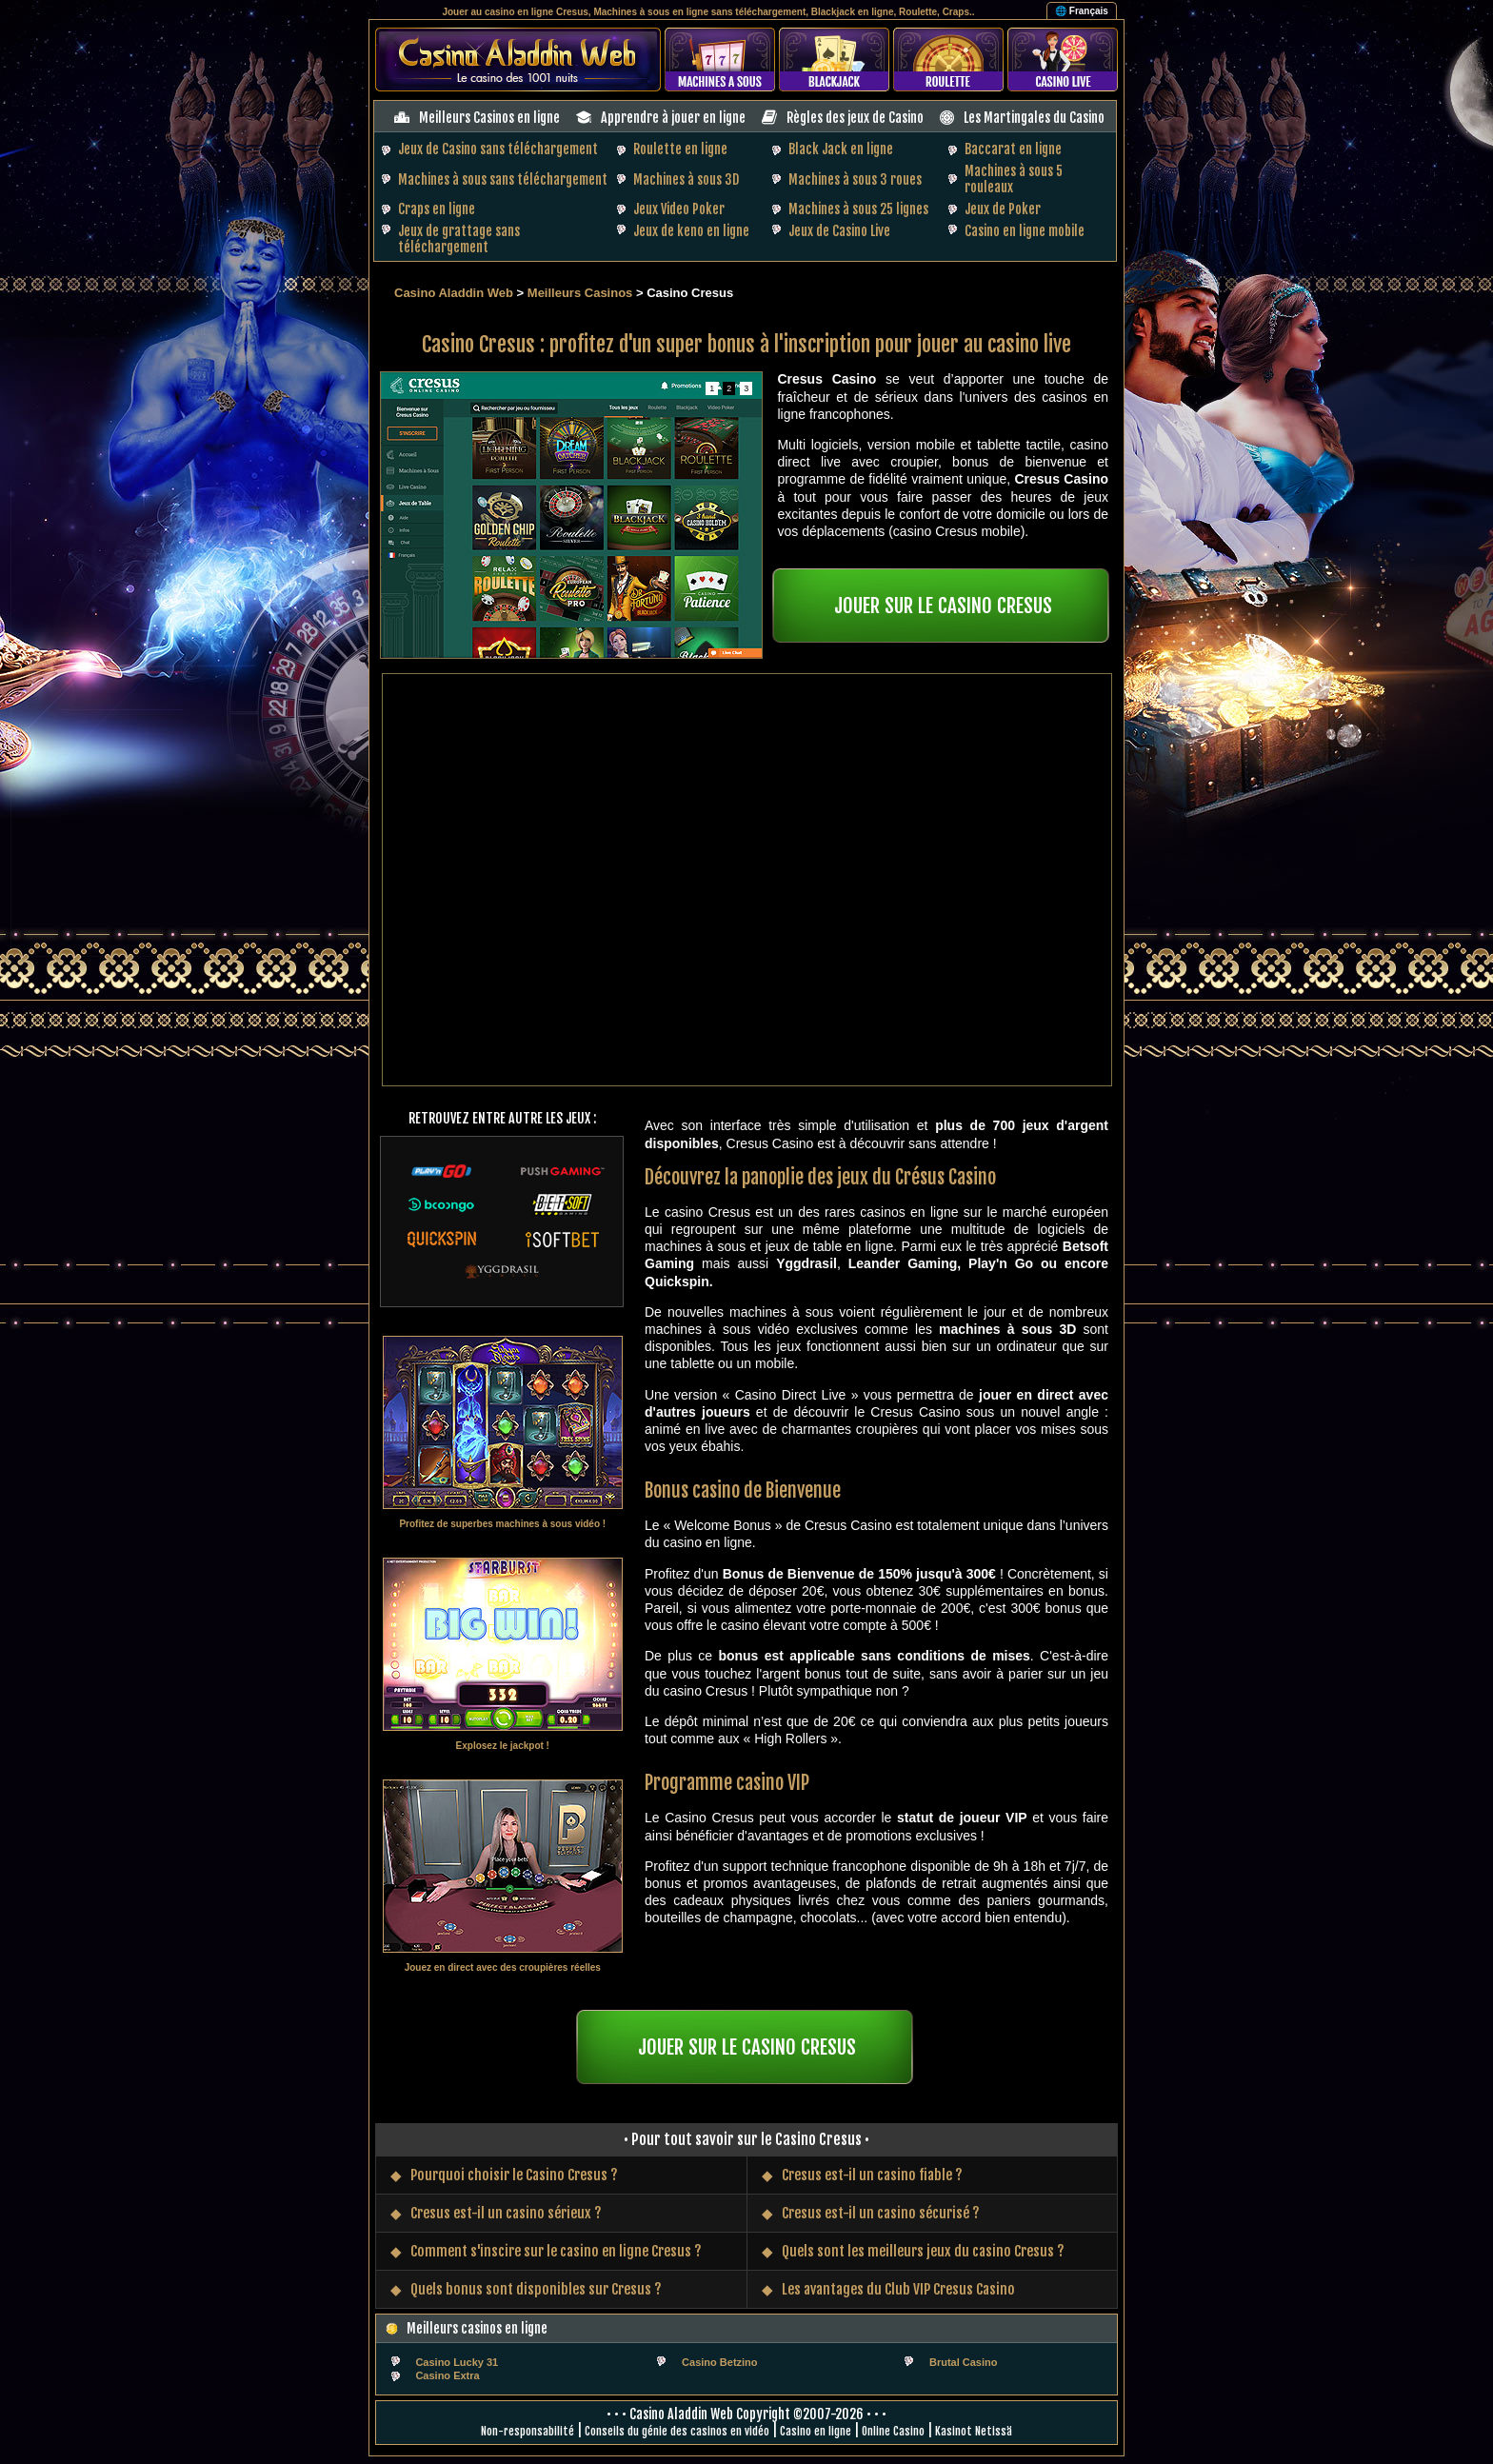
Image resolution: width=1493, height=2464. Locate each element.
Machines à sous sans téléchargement (502, 179)
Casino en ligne (815, 2431)
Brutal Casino (963, 2362)
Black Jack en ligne (840, 149)
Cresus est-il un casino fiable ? (872, 2175)
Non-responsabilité (527, 2431)
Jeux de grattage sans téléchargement (459, 239)
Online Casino (893, 2431)
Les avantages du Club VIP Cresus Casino (898, 2289)
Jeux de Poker (1003, 209)
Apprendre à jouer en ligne (673, 117)
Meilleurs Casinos (580, 293)
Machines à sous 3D (686, 179)
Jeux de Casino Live (839, 231)
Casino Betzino (719, 2362)
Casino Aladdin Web (453, 293)
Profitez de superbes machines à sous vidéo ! (502, 1524)
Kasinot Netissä (973, 2431)
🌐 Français (1081, 11)
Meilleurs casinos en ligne (477, 2328)
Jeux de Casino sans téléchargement (498, 149)
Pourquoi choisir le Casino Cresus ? (514, 2175)
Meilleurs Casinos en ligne (489, 117)
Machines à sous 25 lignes (858, 209)
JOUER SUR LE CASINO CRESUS (943, 605)
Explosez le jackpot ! (502, 1745)
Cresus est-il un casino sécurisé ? (881, 2213)
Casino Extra (447, 2375)
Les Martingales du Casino (1034, 117)
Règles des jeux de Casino (855, 117)
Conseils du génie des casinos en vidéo (677, 2431)
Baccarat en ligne (1013, 149)
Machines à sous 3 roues (855, 179)
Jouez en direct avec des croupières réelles (503, 1967)
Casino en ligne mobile (1025, 231)
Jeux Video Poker (679, 209)
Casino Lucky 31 (456, 2362)
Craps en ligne (436, 209)
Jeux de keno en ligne (691, 231)
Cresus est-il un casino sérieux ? (506, 2213)
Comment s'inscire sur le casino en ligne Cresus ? (556, 2251)
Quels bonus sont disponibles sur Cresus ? (536, 2289)
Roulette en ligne (680, 149)
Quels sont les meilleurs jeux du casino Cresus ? (923, 2251)
